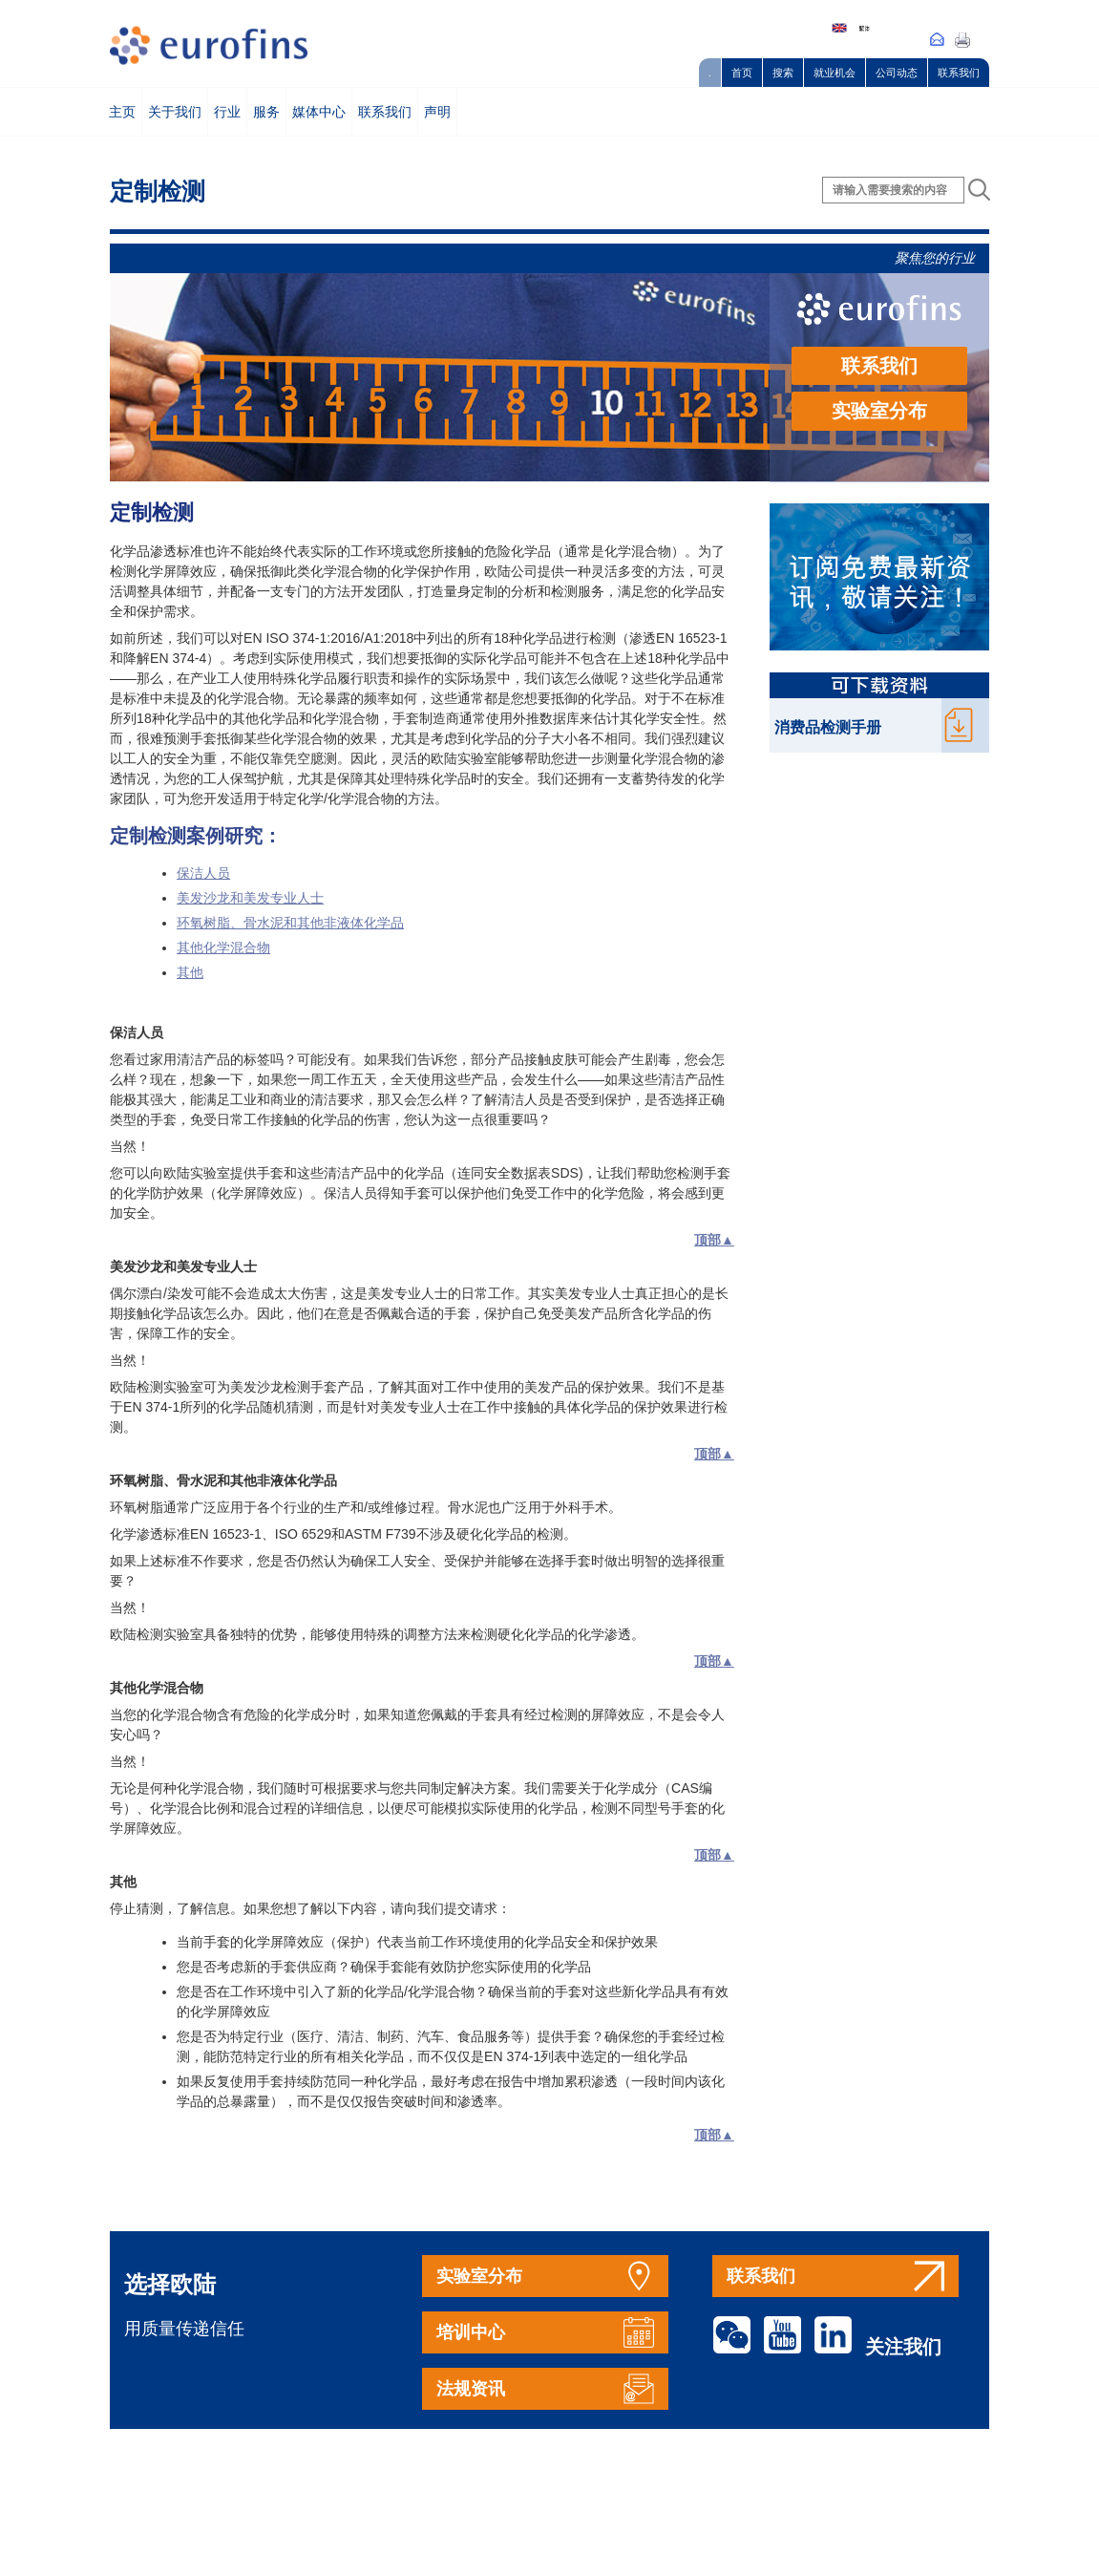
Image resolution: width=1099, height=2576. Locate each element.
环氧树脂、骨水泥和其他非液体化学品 (290, 922)
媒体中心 (319, 111)
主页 (122, 111)
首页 (741, 72)
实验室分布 (879, 410)
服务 (266, 111)
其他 (190, 972)
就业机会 (835, 72)
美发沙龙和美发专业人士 (250, 897)
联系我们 (959, 72)
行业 (227, 111)
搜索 (782, 72)
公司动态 (897, 72)
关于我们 (174, 111)
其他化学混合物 (223, 947)
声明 (437, 111)
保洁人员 (203, 873)
